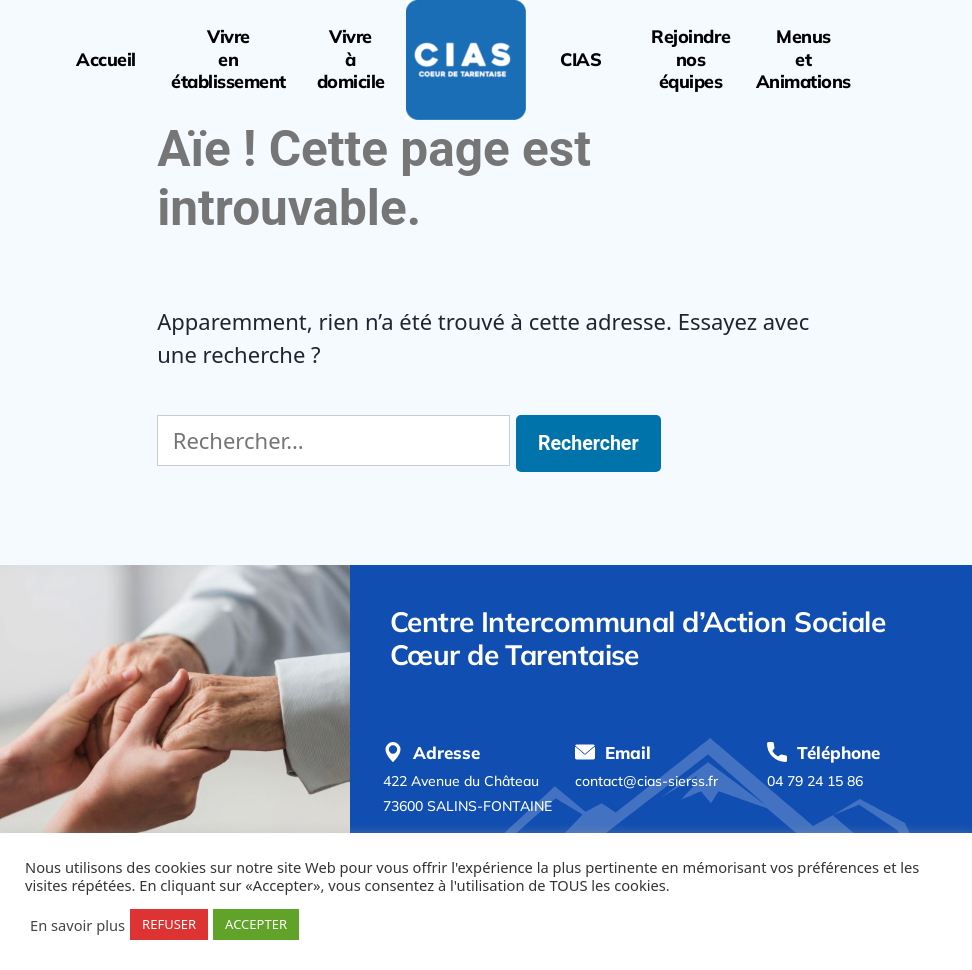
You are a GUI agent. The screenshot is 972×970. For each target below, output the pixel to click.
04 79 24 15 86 (815, 781)
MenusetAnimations (803, 59)
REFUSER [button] (169, 924)
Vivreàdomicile (351, 59)
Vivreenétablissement (228, 59)
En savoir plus (77, 925)
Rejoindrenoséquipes (690, 59)
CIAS (580, 60)
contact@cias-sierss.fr (646, 781)
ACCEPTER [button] (256, 924)
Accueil (106, 60)
